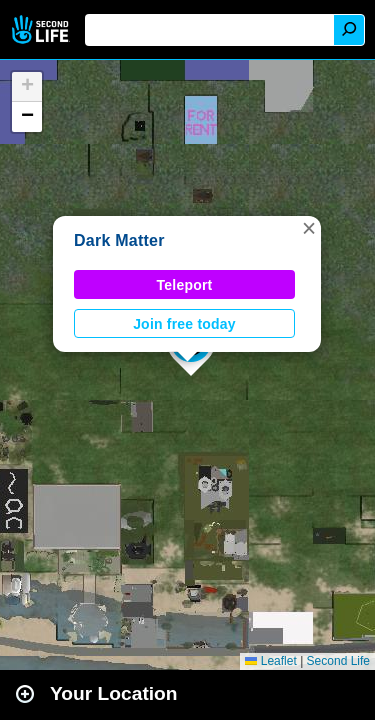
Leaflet (270, 661)
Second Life (42, 29)
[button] (309, 228)
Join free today (184, 324)
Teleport (185, 285)
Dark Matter (119, 240)
